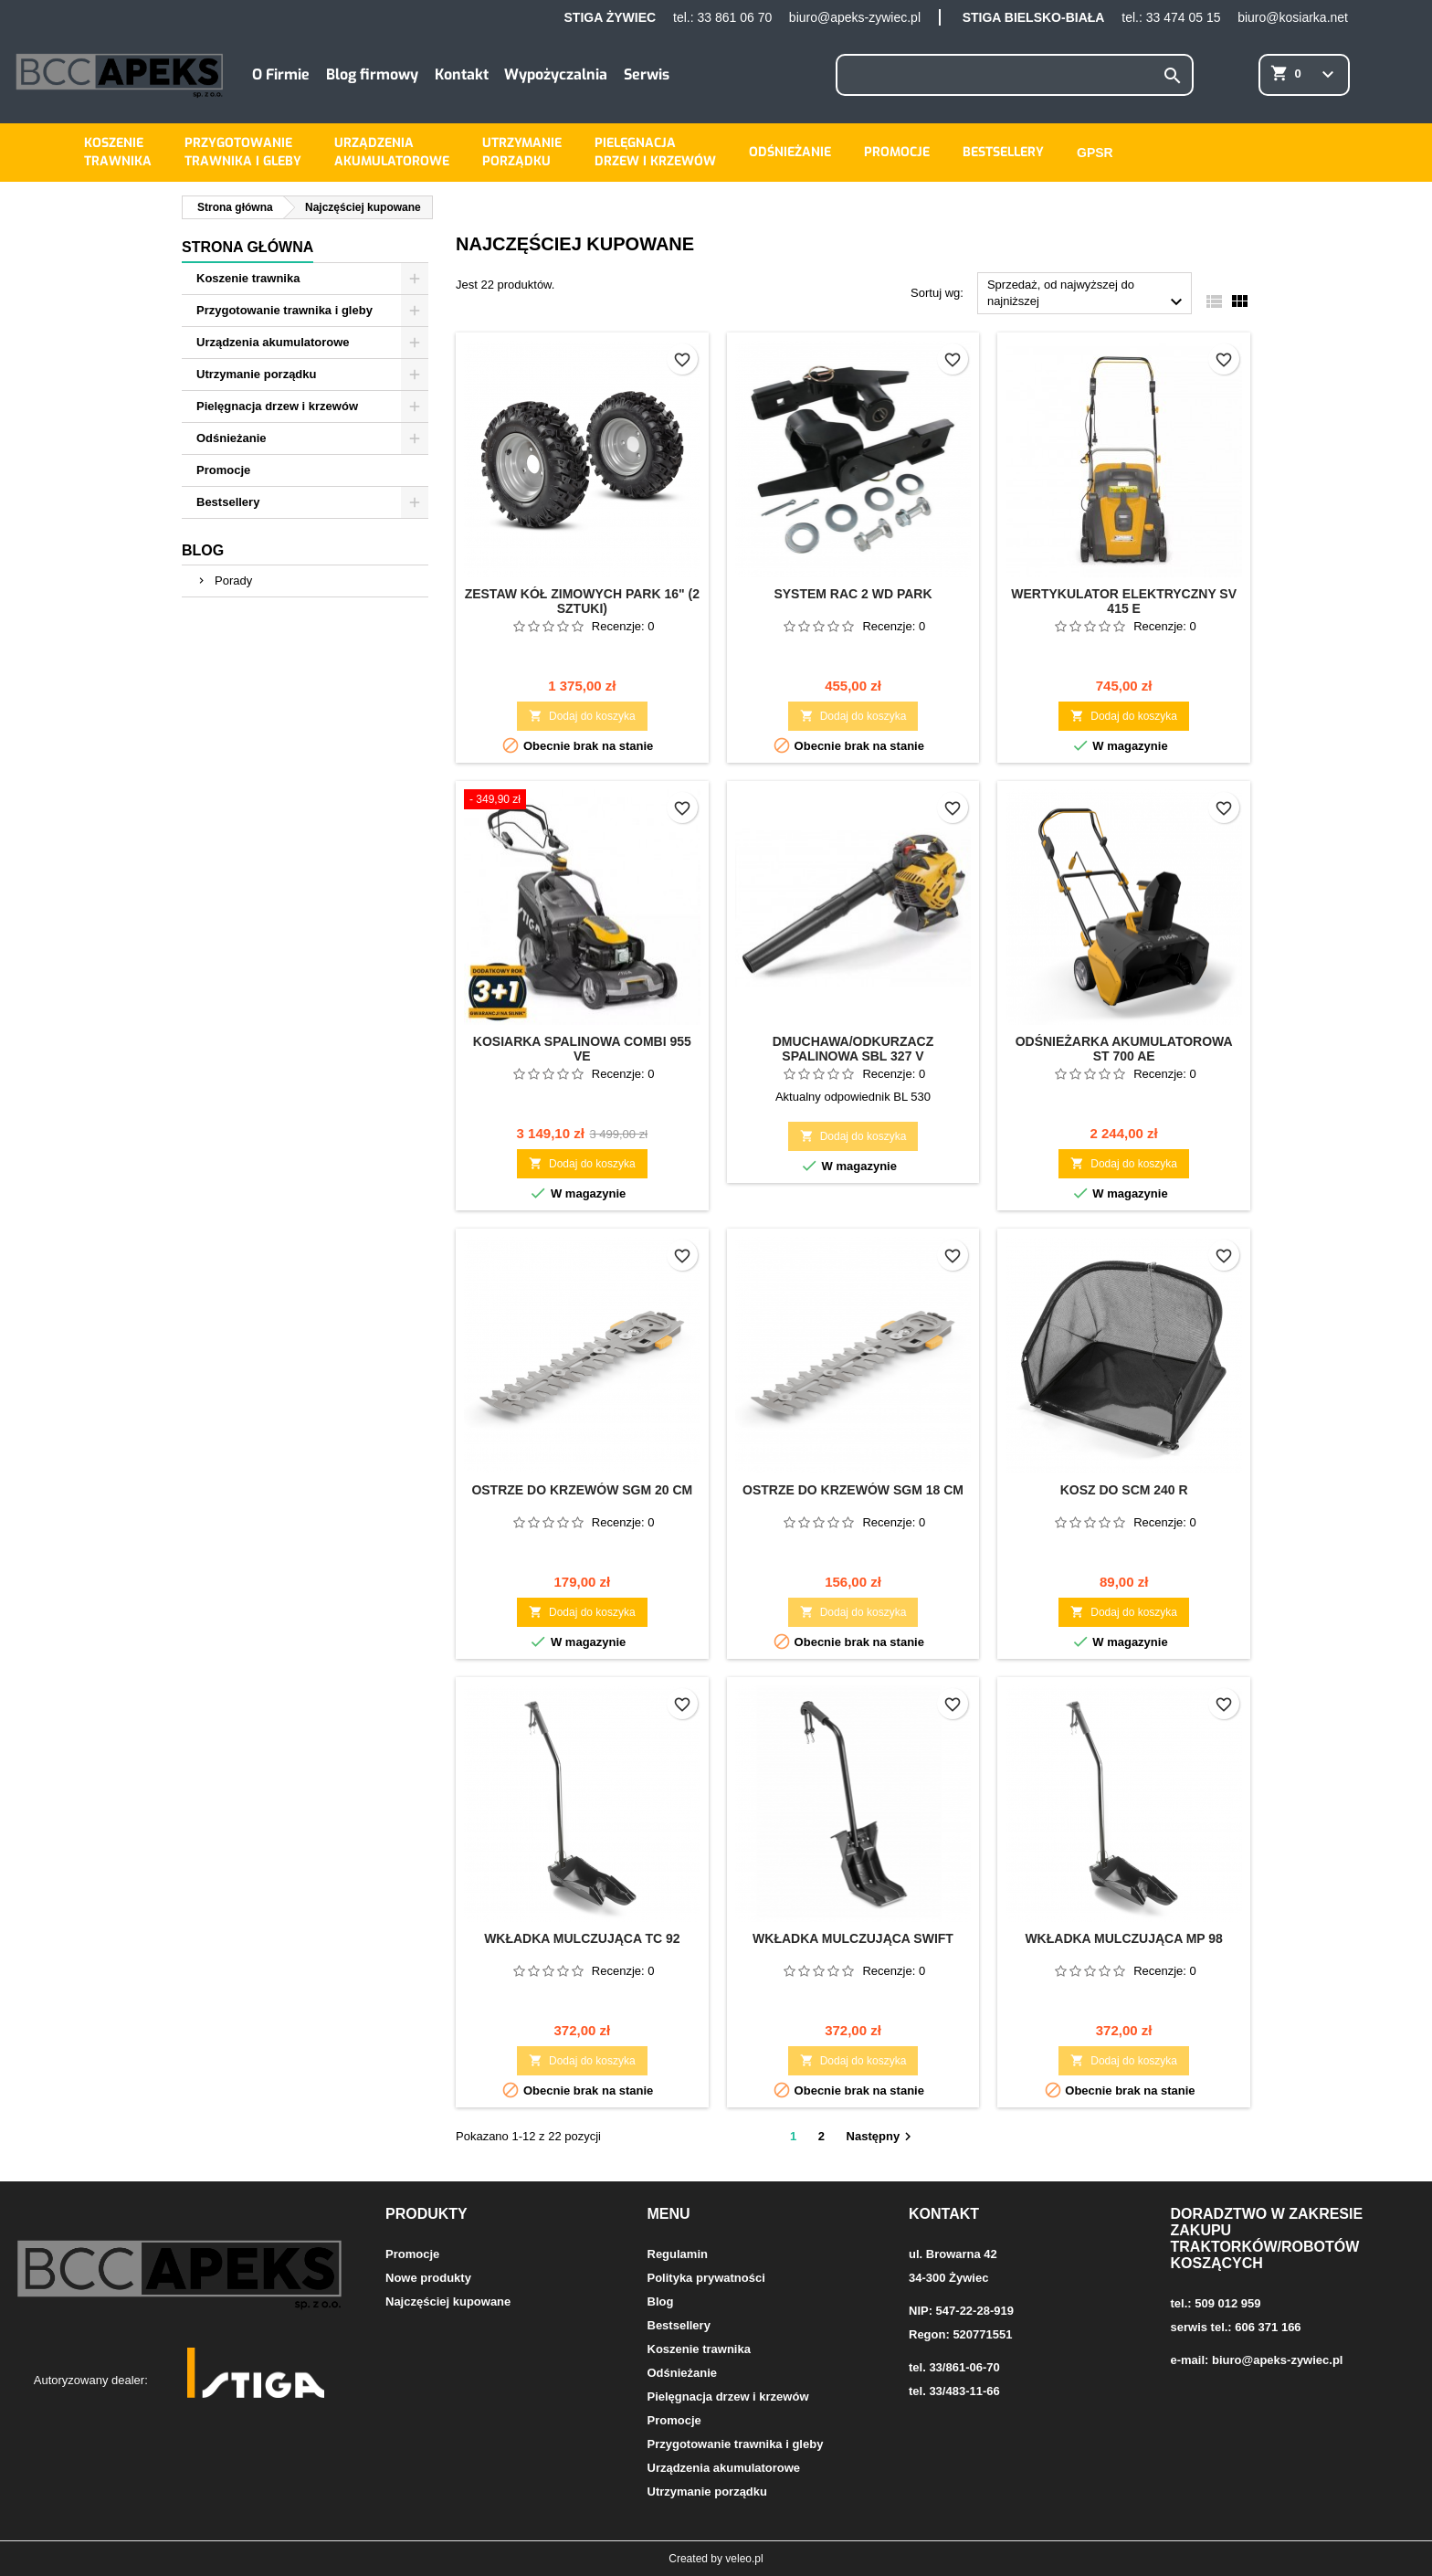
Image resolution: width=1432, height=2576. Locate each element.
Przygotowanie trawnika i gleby (284, 310)
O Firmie (281, 74)
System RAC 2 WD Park (853, 593)
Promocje (897, 152)
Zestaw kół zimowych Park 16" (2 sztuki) (582, 601)
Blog (203, 550)
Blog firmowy (372, 74)
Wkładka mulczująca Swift (853, 1938)
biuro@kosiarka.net (1292, 17)
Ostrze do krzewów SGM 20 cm (581, 1490)
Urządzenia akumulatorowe (273, 342)
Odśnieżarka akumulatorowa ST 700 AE (1124, 1048)
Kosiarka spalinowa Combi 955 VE (582, 1048)
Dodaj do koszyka (582, 716)
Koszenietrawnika (118, 152)
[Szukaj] (1015, 75)
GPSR (1095, 152)
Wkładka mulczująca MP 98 (1123, 1938)
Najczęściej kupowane (448, 2301)
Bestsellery (1003, 152)
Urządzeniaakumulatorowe (391, 152)
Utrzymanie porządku (256, 374)
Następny (882, 2136)
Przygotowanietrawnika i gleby (242, 152)
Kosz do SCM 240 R (1124, 1490)
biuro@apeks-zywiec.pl (855, 17)
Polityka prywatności (706, 2278)
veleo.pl (744, 2558)
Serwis (646, 74)
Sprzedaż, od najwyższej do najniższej (1087, 295)
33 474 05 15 (1183, 17)
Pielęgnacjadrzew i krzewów (655, 152)
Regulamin (678, 2254)
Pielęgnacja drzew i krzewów (277, 406)
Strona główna (247, 247)
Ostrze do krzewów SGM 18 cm (852, 1490)
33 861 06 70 (734, 17)
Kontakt (462, 74)
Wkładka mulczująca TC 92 (581, 1938)
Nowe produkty (428, 2278)
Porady (233, 580)
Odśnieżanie (790, 152)
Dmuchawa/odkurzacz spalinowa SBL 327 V (853, 1048)
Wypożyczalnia (555, 74)
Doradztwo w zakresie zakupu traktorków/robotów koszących (1267, 2238)
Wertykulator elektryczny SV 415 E (1124, 601)
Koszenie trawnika (248, 278)
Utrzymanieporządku (522, 152)
